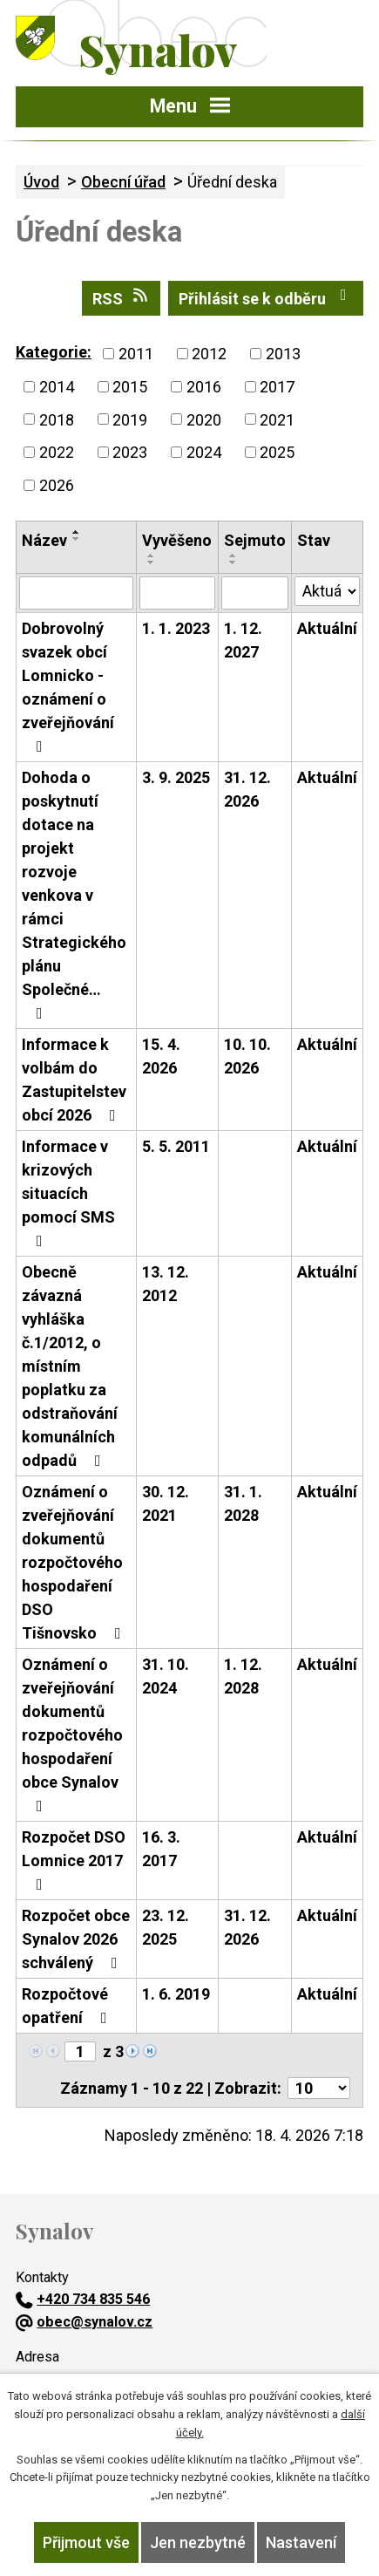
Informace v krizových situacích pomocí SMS (68, 1193)
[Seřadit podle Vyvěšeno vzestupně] (151, 555)
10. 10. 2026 (247, 1056)
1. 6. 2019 (176, 1994)
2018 (56, 419)
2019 (129, 419)
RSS (121, 297)
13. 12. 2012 (165, 1284)
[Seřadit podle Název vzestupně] (76, 531)
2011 (135, 353)
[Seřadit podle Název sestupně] (76, 538)
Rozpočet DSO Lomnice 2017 (73, 1860)
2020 (203, 419)
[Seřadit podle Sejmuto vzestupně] (233, 555)
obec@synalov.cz (84, 2322)
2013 (283, 353)
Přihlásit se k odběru (266, 297)
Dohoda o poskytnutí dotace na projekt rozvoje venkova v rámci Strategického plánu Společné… (74, 894)
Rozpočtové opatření (68, 2006)
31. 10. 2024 (165, 1676)
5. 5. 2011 (176, 1146)
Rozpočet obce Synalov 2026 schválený (76, 1939)
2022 (56, 452)
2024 (203, 452)
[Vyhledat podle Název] (76, 593)
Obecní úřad (123, 182)
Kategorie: (53, 352)
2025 (277, 452)
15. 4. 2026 (161, 1056)
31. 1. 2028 (243, 1503)
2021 (277, 419)
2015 (129, 387)
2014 (56, 387)
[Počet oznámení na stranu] (319, 2088)
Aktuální (327, 628)
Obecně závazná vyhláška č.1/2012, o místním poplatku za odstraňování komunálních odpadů (70, 1366)
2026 (56, 485)
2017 (277, 387)
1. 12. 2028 (243, 1676)
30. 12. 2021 (165, 1503)
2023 (129, 452)
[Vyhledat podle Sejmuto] (254, 593)
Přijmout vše (86, 2542)
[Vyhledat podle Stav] (327, 591)
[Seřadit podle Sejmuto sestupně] (233, 562)
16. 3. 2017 (161, 1849)
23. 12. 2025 (165, 1927)
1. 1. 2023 (176, 628)
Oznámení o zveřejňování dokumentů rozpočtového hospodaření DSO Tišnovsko (75, 1562)
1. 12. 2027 (243, 640)
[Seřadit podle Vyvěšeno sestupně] (151, 562)
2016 (203, 387)
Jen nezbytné (198, 2542)
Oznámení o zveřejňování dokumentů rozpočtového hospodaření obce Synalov (72, 1734)
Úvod (41, 182)
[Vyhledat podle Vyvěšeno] (176, 593)
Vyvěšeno (177, 540)
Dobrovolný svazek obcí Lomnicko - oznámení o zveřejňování (68, 686)
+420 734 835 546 (83, 2299)
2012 (209, 353)
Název (44, 540)
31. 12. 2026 (247, 789)
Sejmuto (255, 540)
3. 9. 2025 (176, 777)
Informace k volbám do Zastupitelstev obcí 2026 (74, 1079)
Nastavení (301, 2542)
